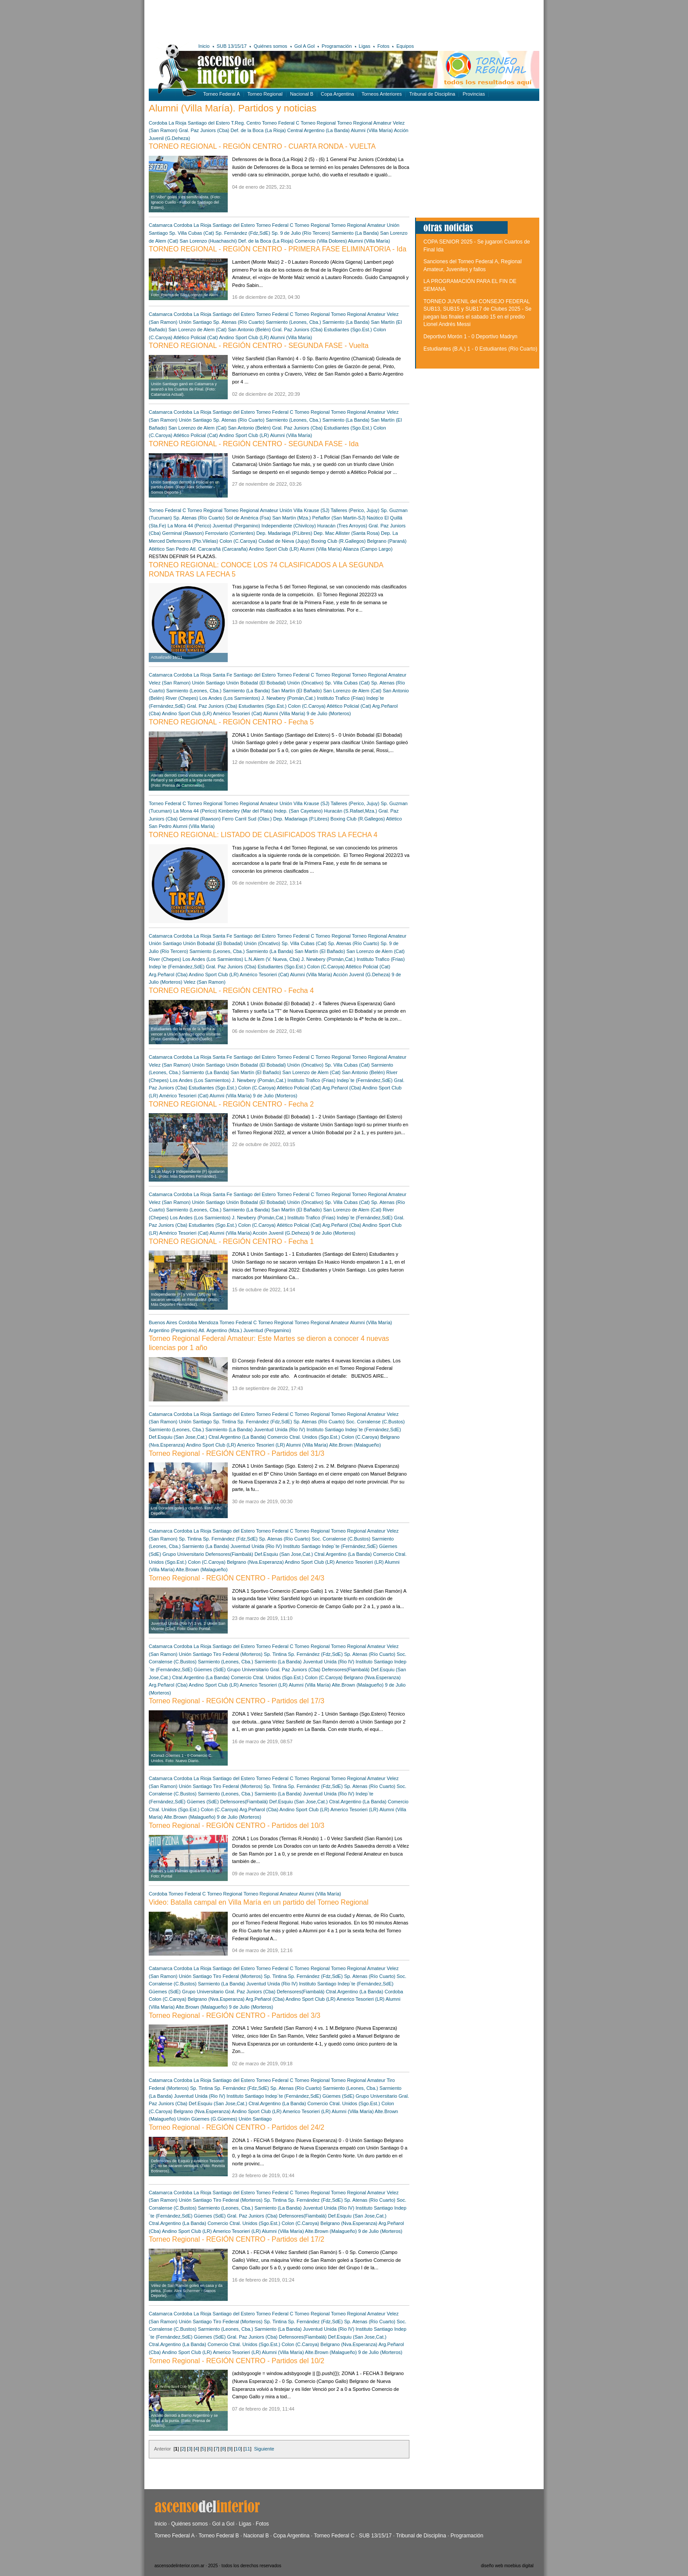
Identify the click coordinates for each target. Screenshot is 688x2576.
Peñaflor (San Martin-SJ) (339, 517)
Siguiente (264, 2448)
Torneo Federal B (219, 2536)
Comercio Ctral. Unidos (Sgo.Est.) (303, 1437)
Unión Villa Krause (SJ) (305, 510)
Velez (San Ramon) (169, 682)
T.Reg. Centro (246, 122)
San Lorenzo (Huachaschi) (207, 241)
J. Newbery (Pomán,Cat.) (288, 698)
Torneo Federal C (280, 122)
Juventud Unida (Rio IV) (279, 1429)
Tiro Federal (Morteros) (238, 1654)
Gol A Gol (304, 46)
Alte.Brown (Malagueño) (355, 1444)
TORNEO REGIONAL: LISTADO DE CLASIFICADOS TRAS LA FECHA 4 (263, 834)
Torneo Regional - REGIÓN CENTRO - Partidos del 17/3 (236, 1701)
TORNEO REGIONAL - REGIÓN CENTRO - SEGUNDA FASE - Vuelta (259, 345)
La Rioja (177, 122)
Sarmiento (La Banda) (355, 233)
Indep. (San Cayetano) (298, 810)
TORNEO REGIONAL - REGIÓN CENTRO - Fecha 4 (231, 990)
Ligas (364, 46)
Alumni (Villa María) (372, 130)
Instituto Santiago (325, 1429)
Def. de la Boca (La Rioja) (258, 130)
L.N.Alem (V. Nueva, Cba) (272, 959)
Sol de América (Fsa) (248, 517)
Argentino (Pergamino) (173, 1330)
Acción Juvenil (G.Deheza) (361, 974)
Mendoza (208, 1322)
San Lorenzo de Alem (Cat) (197, 329)
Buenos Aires (163, 1322)
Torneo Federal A (221, 94)
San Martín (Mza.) (291, 517)
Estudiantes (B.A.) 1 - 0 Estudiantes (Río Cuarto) (480, 349)
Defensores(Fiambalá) (229, 1554)
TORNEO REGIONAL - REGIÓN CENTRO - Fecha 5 (231, 722)
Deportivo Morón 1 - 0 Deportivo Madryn (470, 336)
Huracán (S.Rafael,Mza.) (350, 810)
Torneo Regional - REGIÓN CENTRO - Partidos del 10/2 (236, 2361)
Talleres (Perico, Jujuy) (354, 510)
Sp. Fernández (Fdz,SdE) (242, 233)
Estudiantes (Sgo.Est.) (348, 329)
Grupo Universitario (183, 1554)
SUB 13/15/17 (232, 46)
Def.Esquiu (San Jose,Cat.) (178, 1437)
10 (237, 2448)
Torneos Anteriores (382, 94)
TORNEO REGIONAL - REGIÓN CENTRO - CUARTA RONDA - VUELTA (262, 146)
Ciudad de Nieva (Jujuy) (284, 541)
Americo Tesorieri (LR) (261, 1444)
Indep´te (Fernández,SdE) (176, 966)
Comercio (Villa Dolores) (321, 241)
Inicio (204, 46)
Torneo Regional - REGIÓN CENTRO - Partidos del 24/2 (236, 2127)
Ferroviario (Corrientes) (230, 533)
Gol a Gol (223, 2524)
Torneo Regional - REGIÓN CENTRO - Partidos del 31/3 (236, 1453)
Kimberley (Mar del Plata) (246, 810)
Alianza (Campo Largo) (368, 549)
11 (247, 2448)
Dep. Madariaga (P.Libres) (284, 533)
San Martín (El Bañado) (296, 690)
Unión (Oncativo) (305, 682)
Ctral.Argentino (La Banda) (237, 1437)
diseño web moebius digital (507, 2565)
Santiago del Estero (209, 122)
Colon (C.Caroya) (238, 541)
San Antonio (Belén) (249, 329)
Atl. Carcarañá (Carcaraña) (219, 549)
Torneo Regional (265, 94)
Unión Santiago (195, 322)
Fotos (383, 46)
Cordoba (158, 122)
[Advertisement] (277, 19)
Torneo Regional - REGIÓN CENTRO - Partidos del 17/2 (236, 2239)
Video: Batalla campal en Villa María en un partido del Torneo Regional (259, 1902)
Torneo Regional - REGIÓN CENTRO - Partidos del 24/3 (236, 1578)
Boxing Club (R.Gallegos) (338, 541)
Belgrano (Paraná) (387, 541)
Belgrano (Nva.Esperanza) (255, 1562)
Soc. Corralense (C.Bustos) (375, 1421)
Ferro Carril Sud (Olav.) (247, 818)
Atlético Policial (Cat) (195, 337)
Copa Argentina (337, 94)
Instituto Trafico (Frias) (341, 698)
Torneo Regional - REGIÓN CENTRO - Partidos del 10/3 (236, 1825)
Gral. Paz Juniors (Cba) (204, 130)
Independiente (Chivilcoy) (289, 525)
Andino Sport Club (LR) (244, 337)
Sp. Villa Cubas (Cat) (192, 233)
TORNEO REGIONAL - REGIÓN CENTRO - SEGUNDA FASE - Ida (253, 444)
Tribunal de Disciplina (432, 94)
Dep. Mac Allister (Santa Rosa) (347, 533)
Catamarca (160, 225)
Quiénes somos (270, 46)
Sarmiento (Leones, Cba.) (293, 322)
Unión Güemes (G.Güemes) (207, 2118)
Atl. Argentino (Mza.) (220, 1330)
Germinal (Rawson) (183, 533)
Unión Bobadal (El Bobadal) (256, 682)
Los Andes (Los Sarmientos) (230, 698)
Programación (336, 46)
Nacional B (301, 94)
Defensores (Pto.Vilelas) (192, 541)
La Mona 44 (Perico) (189, 525)
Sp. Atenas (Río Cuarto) (239, 322)
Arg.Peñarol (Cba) (168, 974)
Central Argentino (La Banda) (318, 130)
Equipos (405, 46)
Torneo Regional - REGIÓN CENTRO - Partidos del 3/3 (234, 2015)
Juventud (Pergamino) (236, 525)
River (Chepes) (182, 698)
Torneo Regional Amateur (364, 122)
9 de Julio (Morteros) (329, 713)
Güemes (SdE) (210, 1669)
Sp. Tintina (224, 1421)
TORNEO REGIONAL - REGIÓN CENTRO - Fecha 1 (231, 1241)
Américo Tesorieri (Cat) (237, 713)
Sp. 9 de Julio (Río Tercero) (301, 233)
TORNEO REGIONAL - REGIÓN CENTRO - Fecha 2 (231, 1104)
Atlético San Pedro (169, 549)
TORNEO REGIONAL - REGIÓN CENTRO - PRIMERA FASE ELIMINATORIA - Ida (277, 249)
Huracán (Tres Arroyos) (342, 525)
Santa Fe (223, 674)
